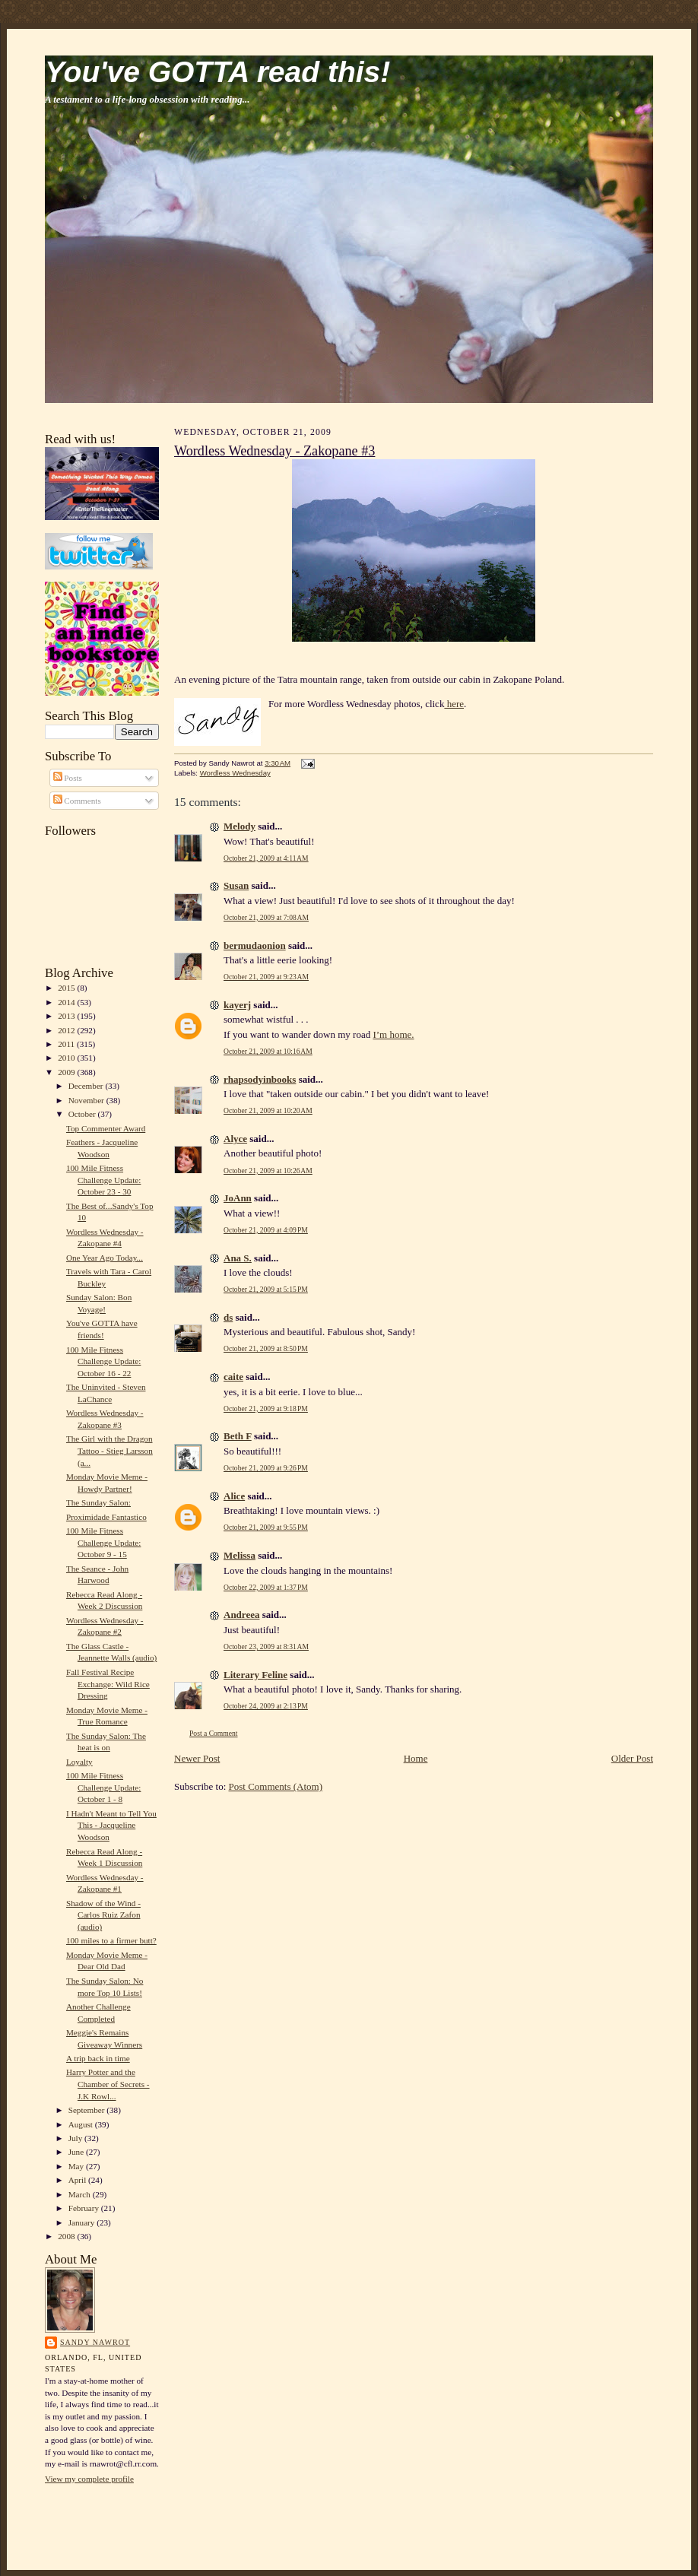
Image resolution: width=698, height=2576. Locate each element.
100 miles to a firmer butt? (111, 1940)
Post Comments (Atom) (276, 1786)
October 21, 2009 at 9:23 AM (266, 976)
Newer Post (197, 1758)
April (78, 2179)
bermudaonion (255, 945)
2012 (67, 1030)
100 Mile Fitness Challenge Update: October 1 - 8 (103, 1787)
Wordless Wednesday (235, 773)
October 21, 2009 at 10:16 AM (268, 1051)
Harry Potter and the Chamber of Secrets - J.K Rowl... (108, 2083)
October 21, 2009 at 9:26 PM (266, 1468)
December (87, 1085)
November (87, 1100)
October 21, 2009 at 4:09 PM (266, 1230)
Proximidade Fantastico (106, 1516)
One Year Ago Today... (104, 1257)
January (82, 2222)
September (87, 2109)
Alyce (235, 1138)
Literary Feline (255, 1674)
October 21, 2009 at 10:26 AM (268, 1170)
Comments (77, 800)
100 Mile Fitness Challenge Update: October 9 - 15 (103, 1542)
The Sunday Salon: (98, 1502)
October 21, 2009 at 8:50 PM (266, 1348)
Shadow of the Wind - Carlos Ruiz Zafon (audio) (103, 1915)
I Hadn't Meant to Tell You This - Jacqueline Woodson (111, 1825)
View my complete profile (89, 2478)
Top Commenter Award (105, 1128)
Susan (236, 885)
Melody (239, 826)
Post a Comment (213, 1733)
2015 (67, 987)
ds (228, 1317)
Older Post (632, 1758)
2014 (67, 1002)
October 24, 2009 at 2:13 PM (266, 1706)
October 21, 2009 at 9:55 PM (266, 1527)
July (76, 2138)
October (83, 1113)
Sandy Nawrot (95, 2342)
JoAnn (238, 1198)
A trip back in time (98, 2058)
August (81, 2124)
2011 (67, 1043)
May (77, 2166)
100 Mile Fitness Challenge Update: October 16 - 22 (103, 1361)
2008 (67, 2236)
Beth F (238, 1436)
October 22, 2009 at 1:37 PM (266, 1587)
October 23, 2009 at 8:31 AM (266, 1646)
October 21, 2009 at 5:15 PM (266, 1289)
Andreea (241, 1614)
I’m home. (393, 1034)
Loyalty (79, 1761)
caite (233, 1376)
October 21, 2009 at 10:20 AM (268, 1110)
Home (416, 1758)
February (84, 2208)
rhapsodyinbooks (260, 1079)
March (80, 2194)
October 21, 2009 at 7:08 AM (266, 917)
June (77, 2151)
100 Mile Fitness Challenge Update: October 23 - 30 (103, 1179)
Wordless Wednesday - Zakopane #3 (274, 450)
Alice (234, 1496)
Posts (67, 777)
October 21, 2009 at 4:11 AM (266, 858)
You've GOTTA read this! (217, 72)
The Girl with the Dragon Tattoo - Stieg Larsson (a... (109, 1450)
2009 (67, 1072)
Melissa (239, 1555)
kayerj (237, 1004)
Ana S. (238, 1258)
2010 (67, 1057)
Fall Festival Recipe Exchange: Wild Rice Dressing (108, 1683)
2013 (67, 1015)
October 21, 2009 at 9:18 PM (266, 1408)
